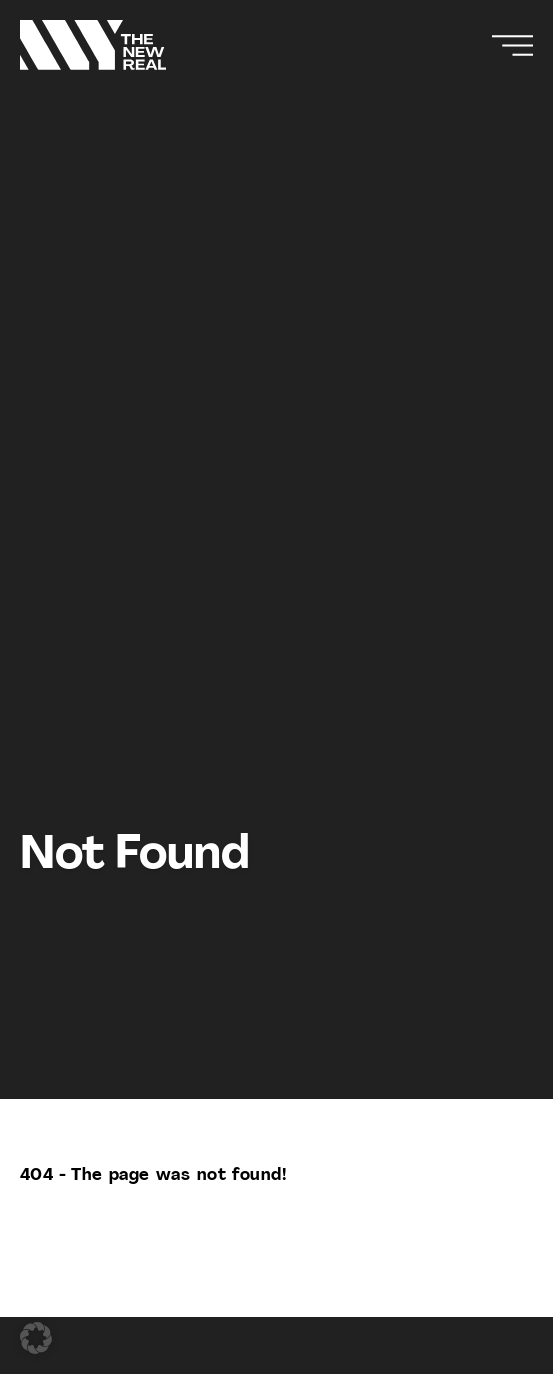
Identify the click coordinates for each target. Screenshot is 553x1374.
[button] (36, 1338)
